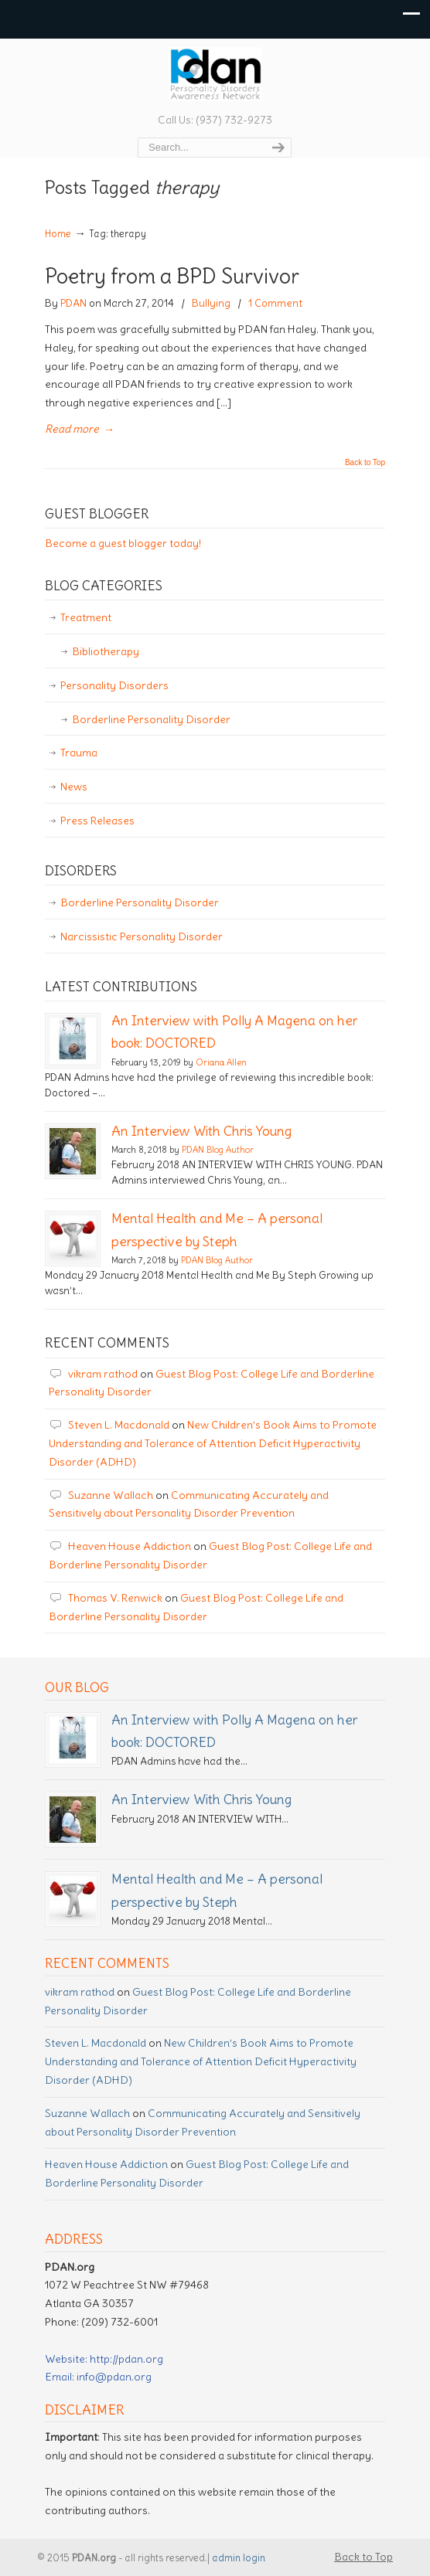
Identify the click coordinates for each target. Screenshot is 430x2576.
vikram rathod (103, 1374)
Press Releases (97, 821)
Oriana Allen (221, 1062)
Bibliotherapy (105, 651)
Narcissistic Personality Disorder (141, 936)
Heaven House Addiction (129, 1546)
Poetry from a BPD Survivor (172, 276)
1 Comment (275, 303)
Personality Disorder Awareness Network (215, 74)
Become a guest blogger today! (123, 543)
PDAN (73, 303)
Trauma (78, 753)
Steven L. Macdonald (118, 1425)
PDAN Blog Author (218, 1149)
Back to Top (365, 463)
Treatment (85, 617)
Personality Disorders (114, 685)
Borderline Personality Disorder (151, 719)
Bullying (211, 303)
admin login (238, 2558)
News (73, 787)
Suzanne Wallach (110, 1495)
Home (58, 234)
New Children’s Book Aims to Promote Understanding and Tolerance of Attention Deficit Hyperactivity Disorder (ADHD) (213, 1443)
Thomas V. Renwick (115, 1598)
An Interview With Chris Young (201, 1131)
